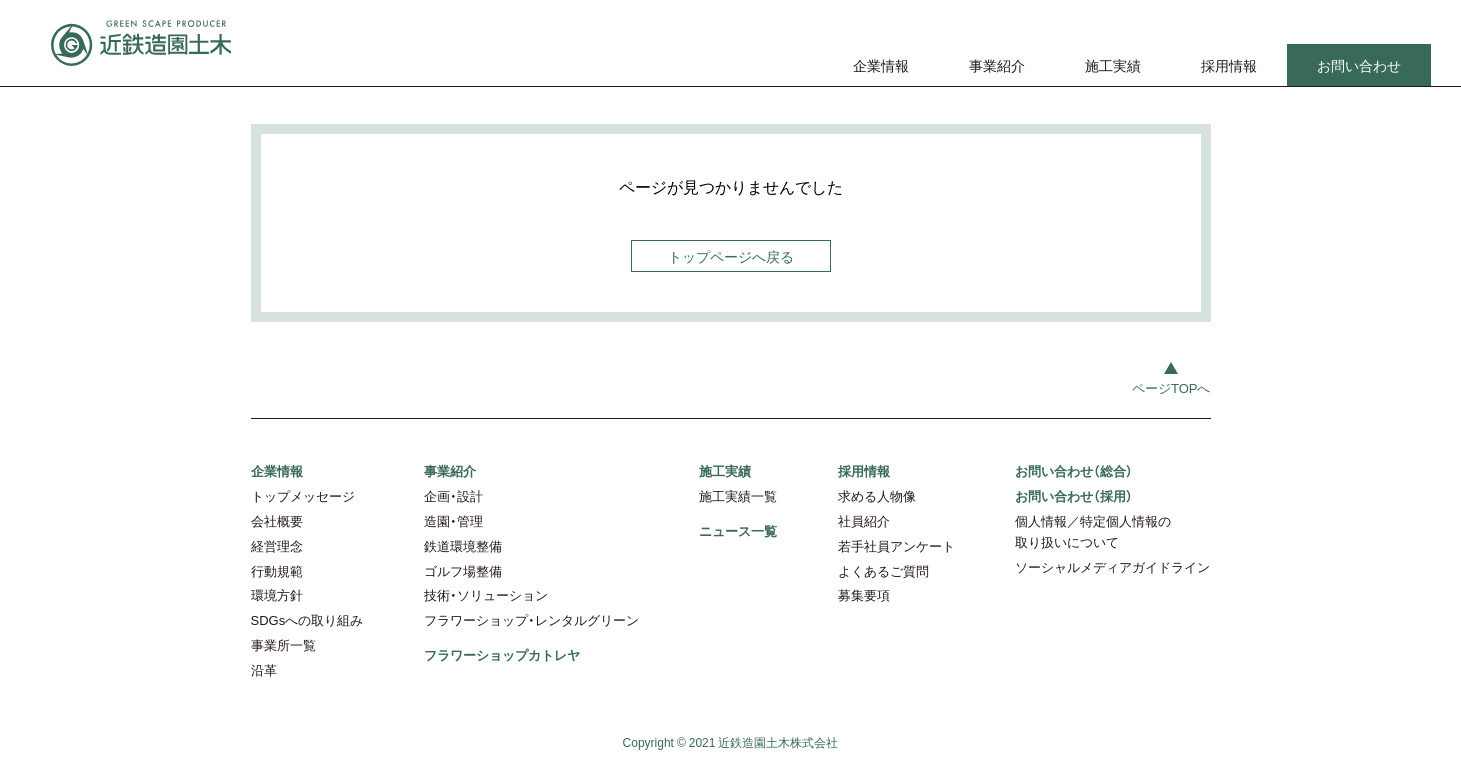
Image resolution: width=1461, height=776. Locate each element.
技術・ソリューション (486, 594)
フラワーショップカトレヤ (502, 654)
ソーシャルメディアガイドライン (1112, 566)
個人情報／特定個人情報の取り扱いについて (1093, 531)
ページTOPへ (1171, 387)
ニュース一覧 (738, 530)
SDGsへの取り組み (307, 619)
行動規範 (277, 570)
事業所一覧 (283, 644)
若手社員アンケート (896, 545)
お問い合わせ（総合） (1074, 470)
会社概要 (277, 520)
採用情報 (1229, 65)
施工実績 (1113, 65)
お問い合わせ (1359, 65)
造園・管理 (453, 520)
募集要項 (864, 594)
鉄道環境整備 (463, 545)
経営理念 (277, 545)
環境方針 (277, 594)
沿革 (264, 669)
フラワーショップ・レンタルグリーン (531, 619)
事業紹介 (997, 65)
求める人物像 (877, 495)
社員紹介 (864, 520)
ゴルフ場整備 (463, 570)
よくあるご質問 (883, 570)
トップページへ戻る (731, 256)
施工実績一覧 (738, 495)
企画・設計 (453, 495)
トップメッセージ (303, 495)
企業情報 (881, 65)
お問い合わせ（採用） (1074, 495)
